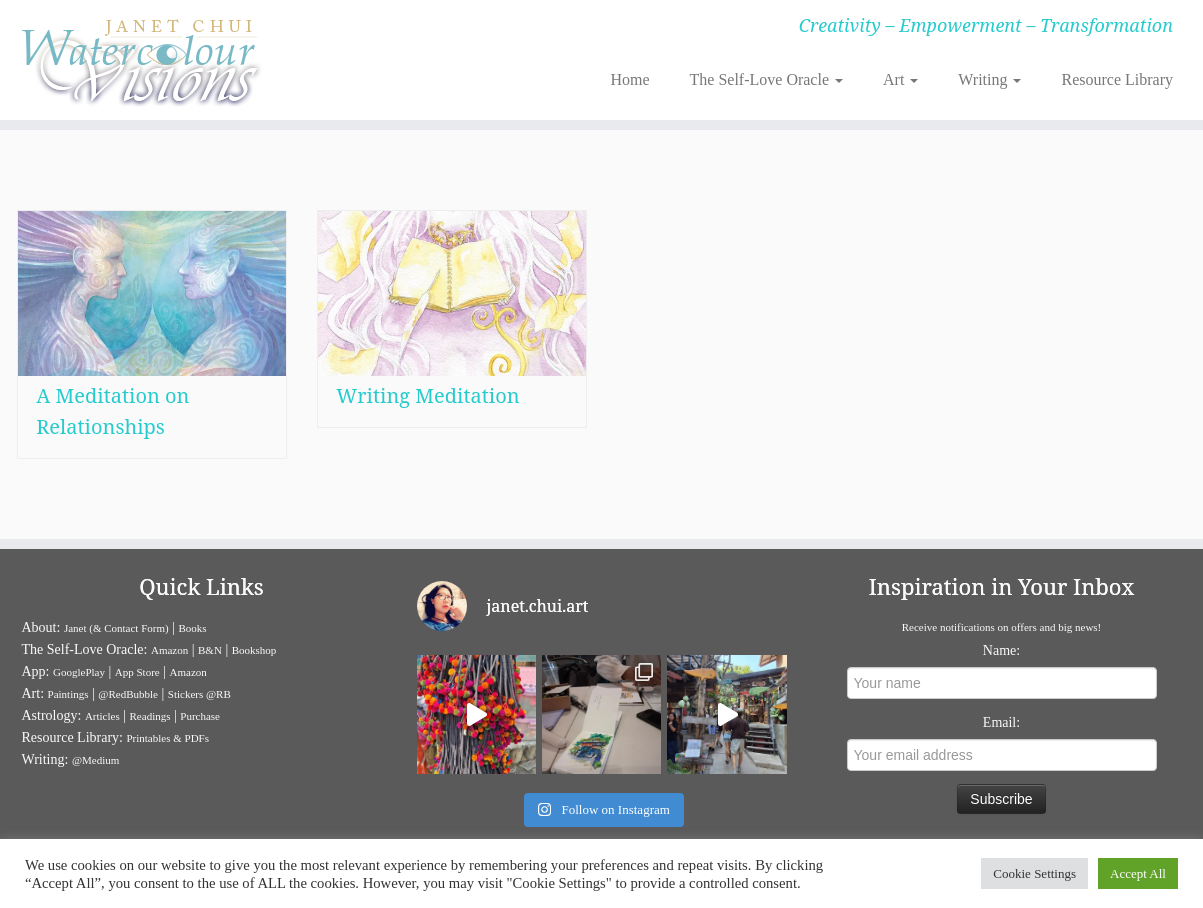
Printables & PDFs (167, 738)
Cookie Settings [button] (1034, 873)
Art (900, 79)
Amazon (169, 650)
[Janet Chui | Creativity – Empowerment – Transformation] (139, 60)
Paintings (68, 694)
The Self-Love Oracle (766, 79)
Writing (989, 79)
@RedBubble (128, 694)
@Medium (95, 760)
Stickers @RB (199, 694)
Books (193, 628)
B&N (210, 650)
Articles (102, 716)
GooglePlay (79, 672)
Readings (150, 716)
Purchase (200, 716)
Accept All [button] (1138, 873)
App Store (137, 672)
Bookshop (254, 650)
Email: (1001, 722)
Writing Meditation (427, 403)
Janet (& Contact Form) (116, 628)
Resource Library (1117, 79)
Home (629, 79)
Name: (1001, 650)
